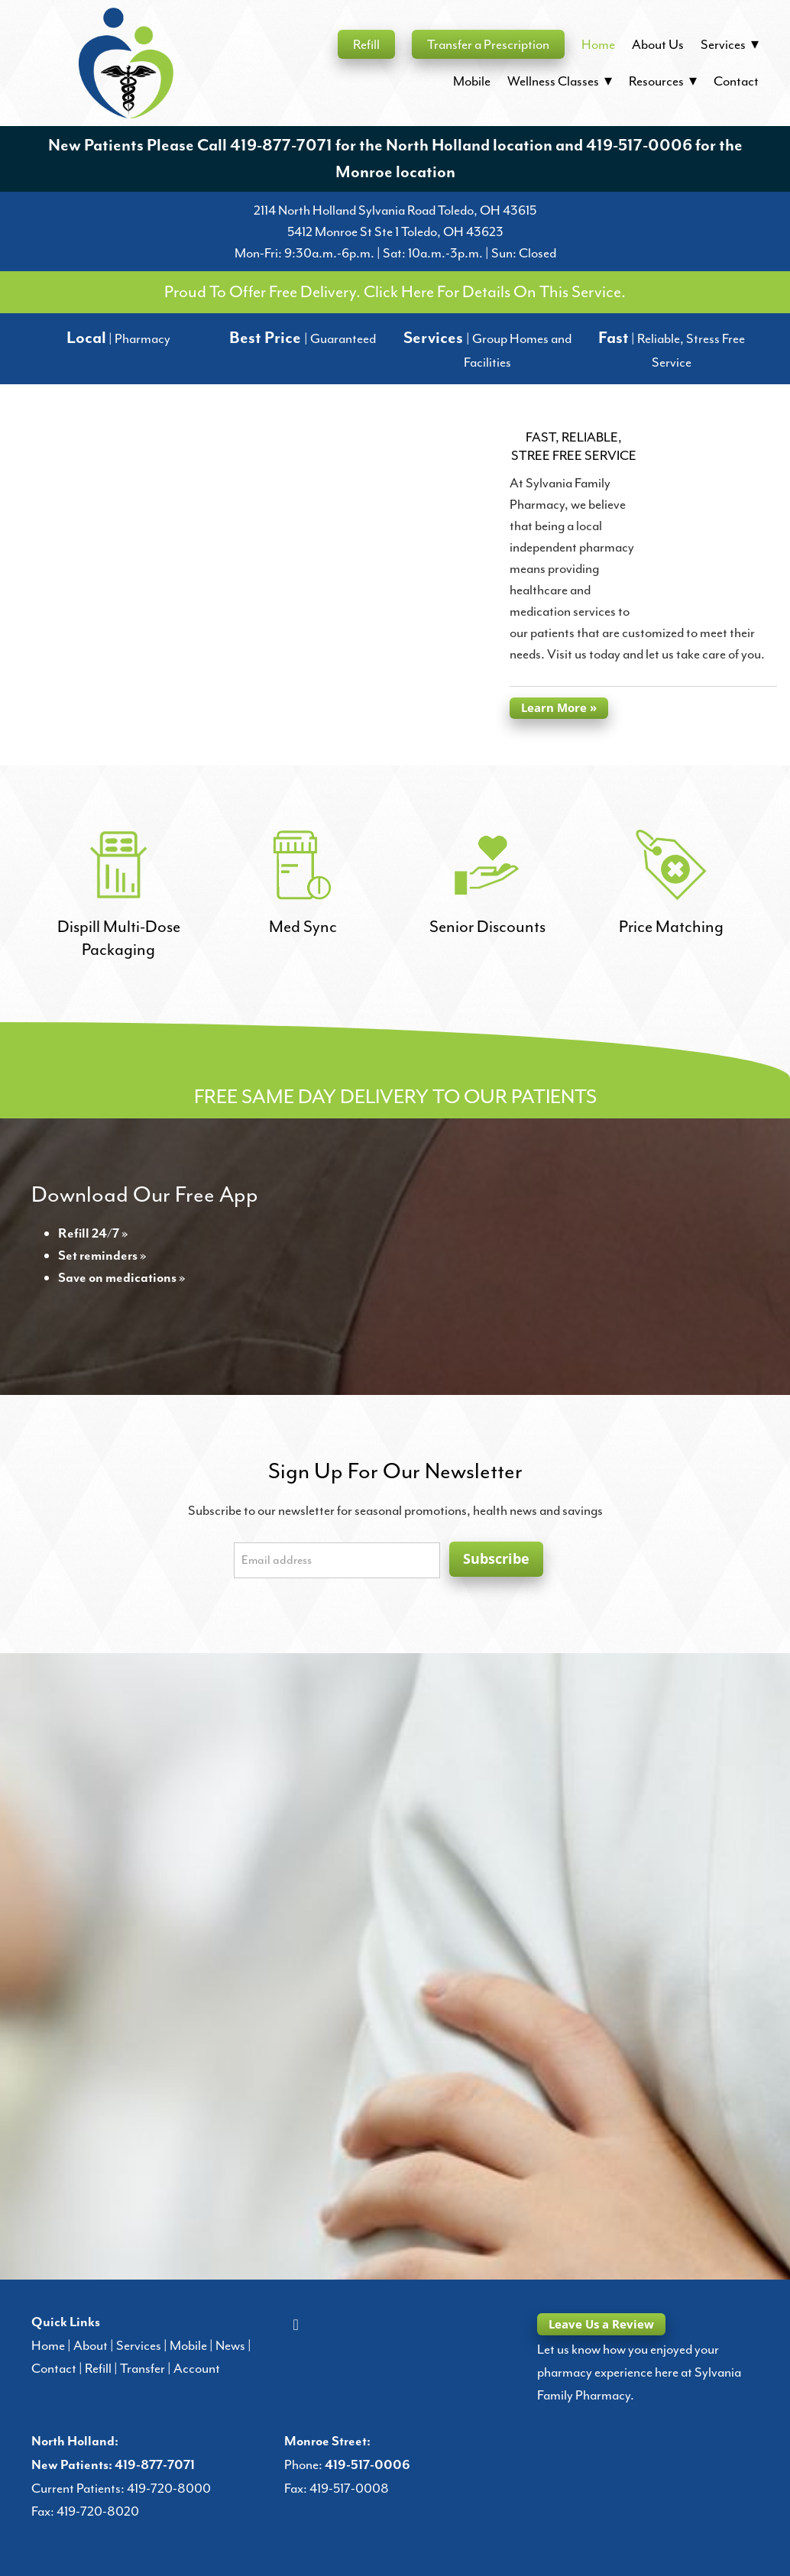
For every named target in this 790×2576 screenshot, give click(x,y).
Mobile (472, 81)
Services (138, 2345)
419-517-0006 (639, 145)
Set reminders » (102, 1256)
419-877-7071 (281, 145)
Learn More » (559, 707)
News (230, 2345)
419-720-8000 (169, 2488)
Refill (366, 44)
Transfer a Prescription (488, 44)
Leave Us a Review (601, 2323)
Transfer (142, 2368)
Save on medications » (122, 1278)
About (90, 2345)
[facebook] (295, 2323)
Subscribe (496, 1558)
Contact (736, 81)
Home (598, 44)
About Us (658, 44)
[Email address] (337, 1560)
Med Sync (303, 926)
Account (196, 2368)
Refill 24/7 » (93, 1233)
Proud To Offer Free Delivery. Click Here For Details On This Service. (395, 292)
